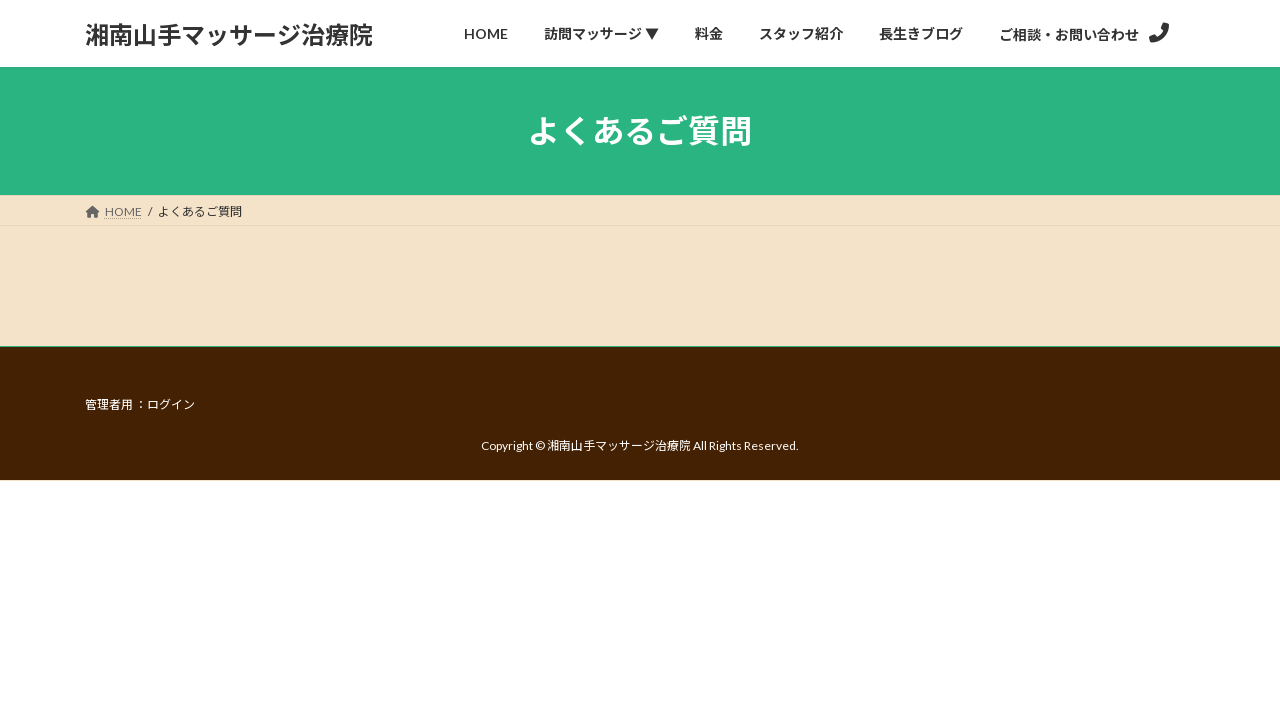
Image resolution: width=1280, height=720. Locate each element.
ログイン (171, 404)
